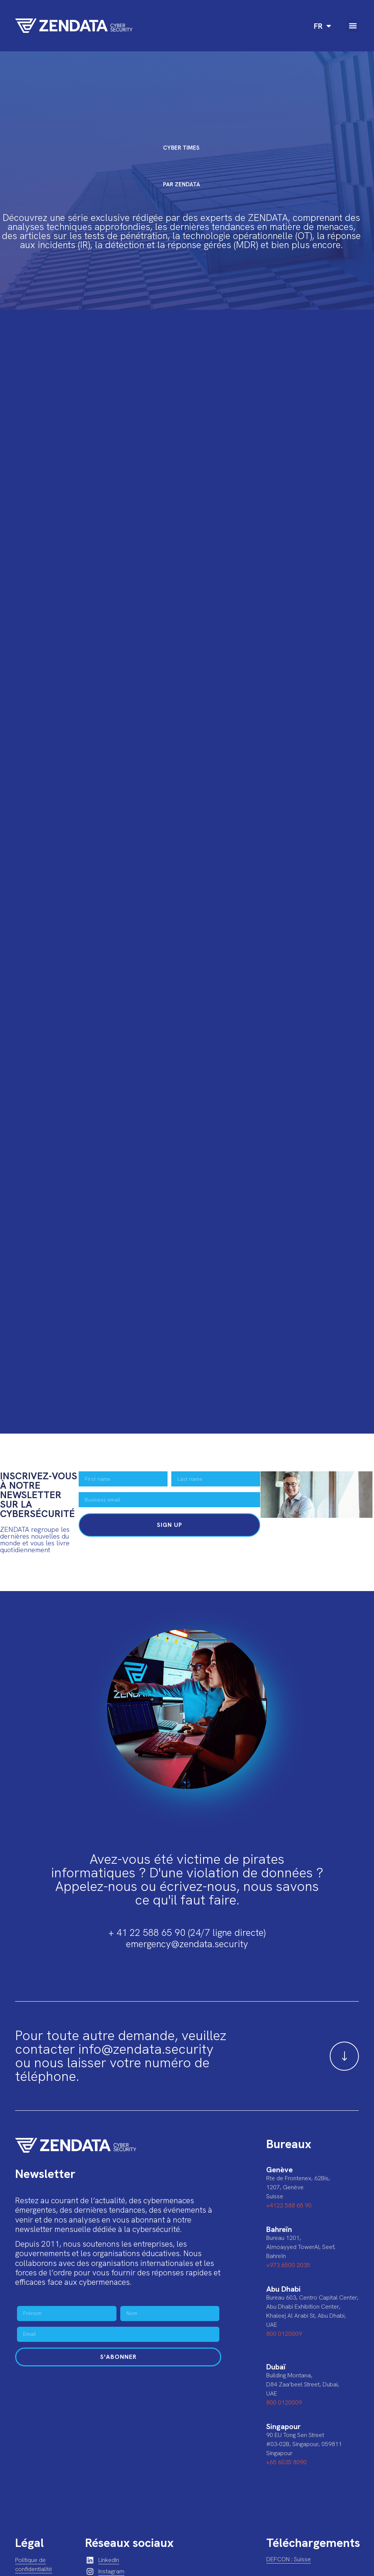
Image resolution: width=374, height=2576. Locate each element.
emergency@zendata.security (187, 1944)
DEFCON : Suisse (288, 2559)
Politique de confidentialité (33, 2564)
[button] (352, 26)
